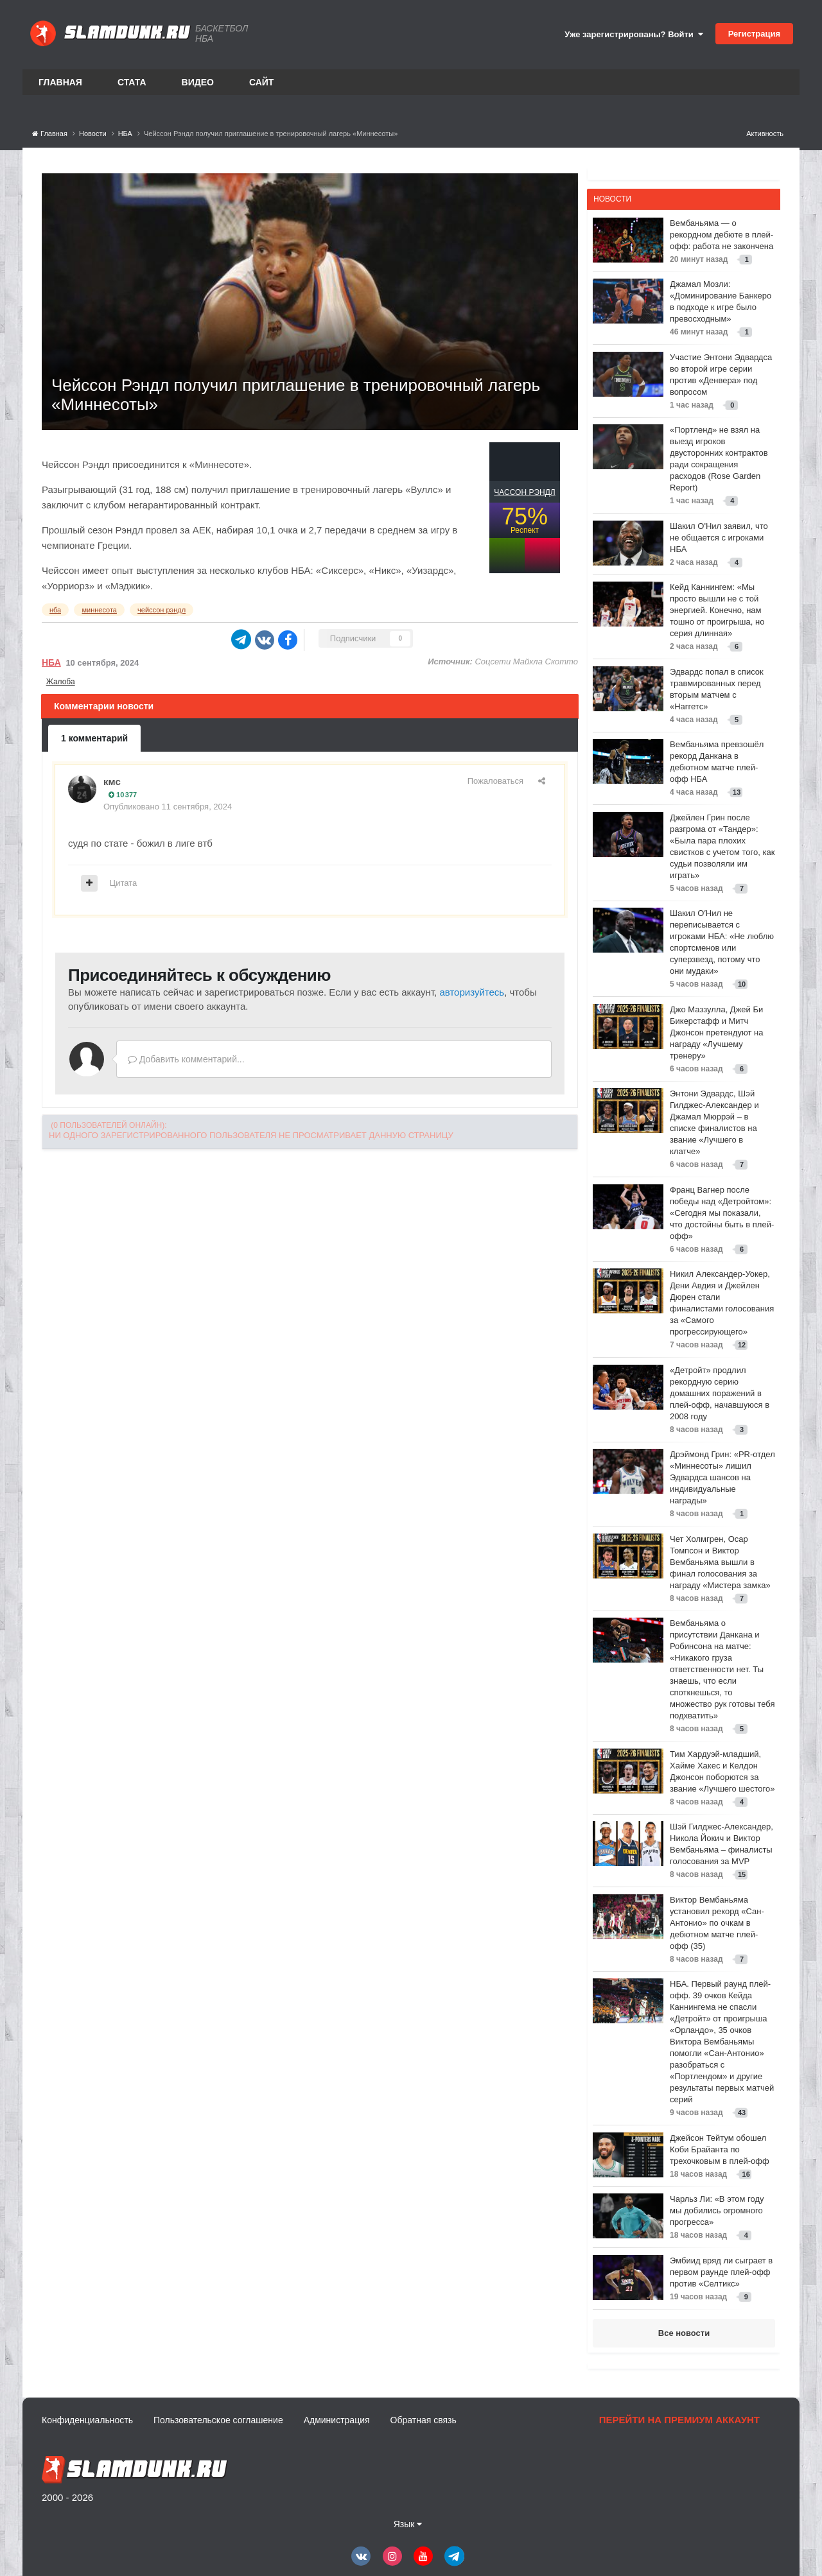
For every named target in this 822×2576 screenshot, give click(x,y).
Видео (198, 82)
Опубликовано (167, 806)
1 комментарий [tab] (94, 738)
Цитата (123, 883)
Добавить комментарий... (186, 1059)
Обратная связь (423, 2420)
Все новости (684, 2333)
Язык (408, 2524)
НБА (51, 662)
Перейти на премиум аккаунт (679, 2419)
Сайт (261, 82)
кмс (112, 781)
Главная (60, 82)
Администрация (337, 2420)
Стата (132, 82)
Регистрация (754, 34)
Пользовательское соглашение (218, 2420)
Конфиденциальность (87, 2420)
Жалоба (60, 681)
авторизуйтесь (471, 992)
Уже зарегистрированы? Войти (633, 34)
